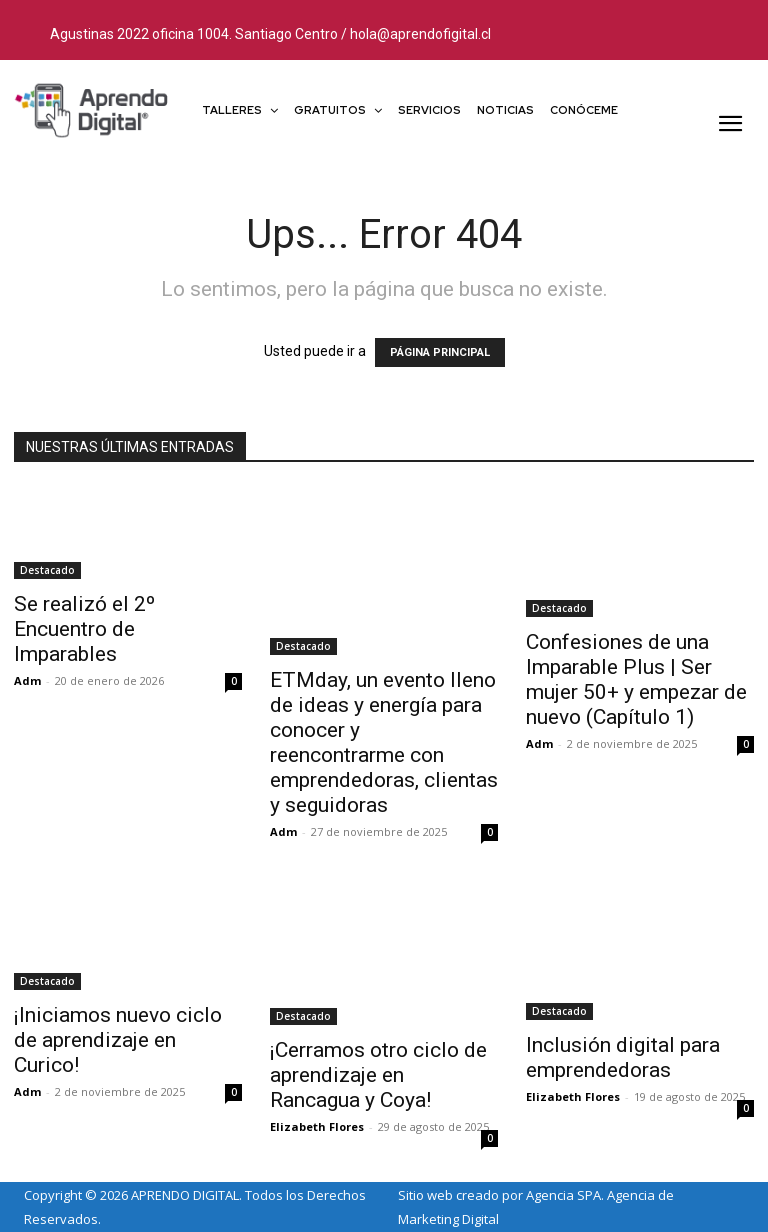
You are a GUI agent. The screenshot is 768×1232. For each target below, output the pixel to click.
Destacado (47, 570)
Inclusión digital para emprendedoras (623, 1057)
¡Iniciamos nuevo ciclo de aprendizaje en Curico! (118, 1040)
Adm (27, 680)
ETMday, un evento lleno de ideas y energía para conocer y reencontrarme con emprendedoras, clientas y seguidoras (384, 742)
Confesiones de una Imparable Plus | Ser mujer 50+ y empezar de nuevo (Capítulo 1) (636, 679)
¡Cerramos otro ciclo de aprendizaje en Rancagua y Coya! (378, 1075)
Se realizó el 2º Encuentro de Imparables (84, 629)
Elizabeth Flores (317, 1126)
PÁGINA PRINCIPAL (440, 352)
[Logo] (92, 109)
